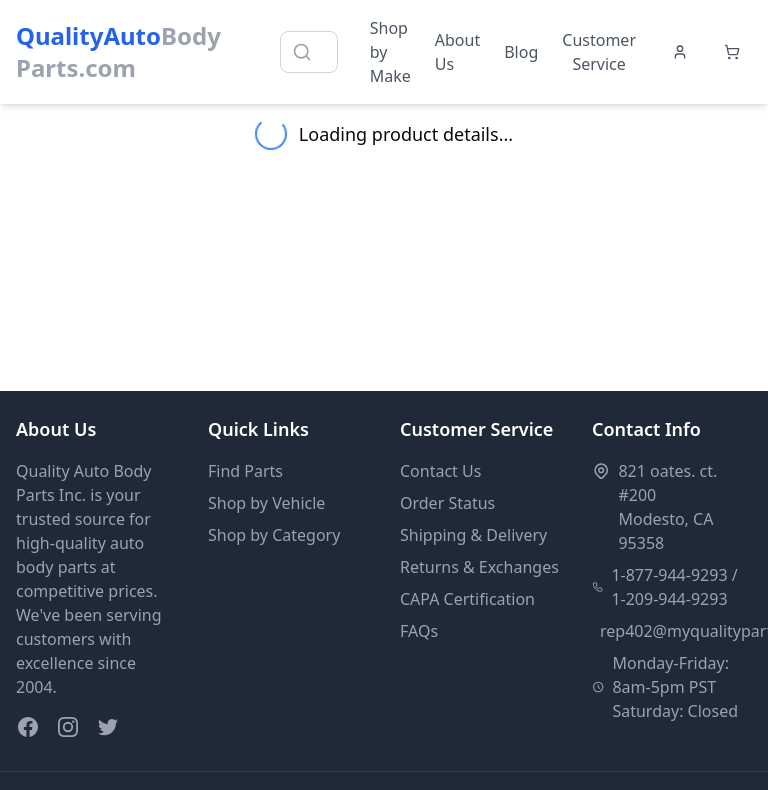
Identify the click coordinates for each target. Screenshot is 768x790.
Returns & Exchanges (479, 567)
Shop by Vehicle (266, 503)
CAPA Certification (467, 599)
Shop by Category (274, 535)
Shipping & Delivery (473, 535)
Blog (521, 52)
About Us (457, 52)
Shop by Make (390, 52)
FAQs (419, 631)
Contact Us (440, 471)
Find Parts (245, 471)
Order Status (447, 503)
